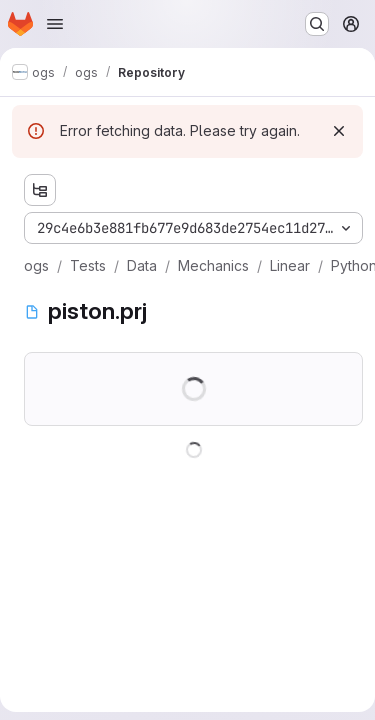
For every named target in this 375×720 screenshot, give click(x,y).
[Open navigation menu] (55, 24)
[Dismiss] (339, 131)
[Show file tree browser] (40, 190)
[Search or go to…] (317, 24)
